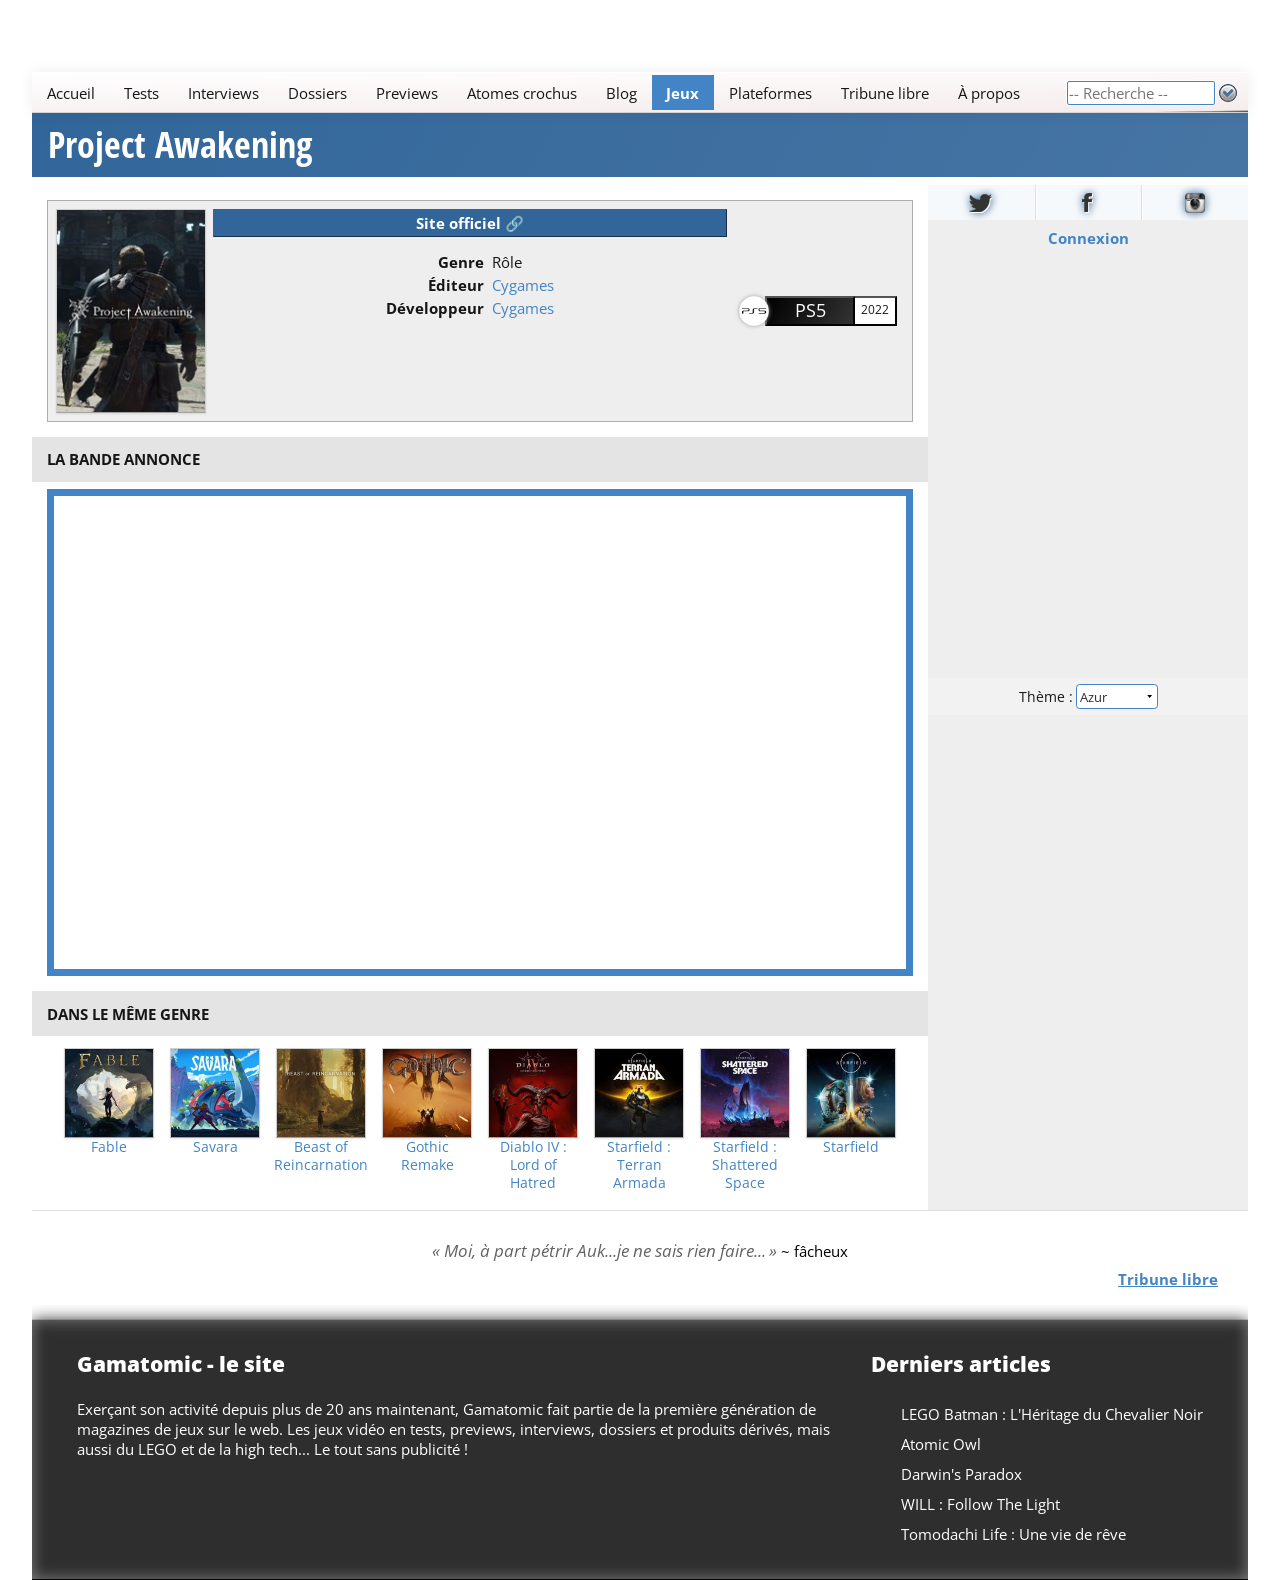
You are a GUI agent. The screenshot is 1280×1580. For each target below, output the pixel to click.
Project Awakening (180, 145)
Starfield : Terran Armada (639, 1165)
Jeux (682, 93)
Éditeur (456, 285)
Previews (407, 93)
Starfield (851, 1147)
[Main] (549, 92)
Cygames (523, 285)
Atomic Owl (941, 1444)
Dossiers (317, 93)
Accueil (71, 93)
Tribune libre (885, 93)
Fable (109, 1147)
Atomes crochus (522, 93)
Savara (215, 1147)
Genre (461, 262)
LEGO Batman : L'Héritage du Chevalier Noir (1052, 1414)
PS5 (810, 310)
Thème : (1088, 696)
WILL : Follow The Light (980, 1504)
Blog (621, 93)
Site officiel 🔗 (470, 223)
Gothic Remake (427, 1156)
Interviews (223, 93)
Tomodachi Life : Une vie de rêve (1013, 1534)
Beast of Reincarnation (321, 1156)
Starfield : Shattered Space (745, 1165)
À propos (989, 93)
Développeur (435, 308)
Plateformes (770, 93)
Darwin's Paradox (961, 1474)
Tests (141, 93)
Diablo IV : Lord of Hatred (533, 1165)
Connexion (1088, 238)
